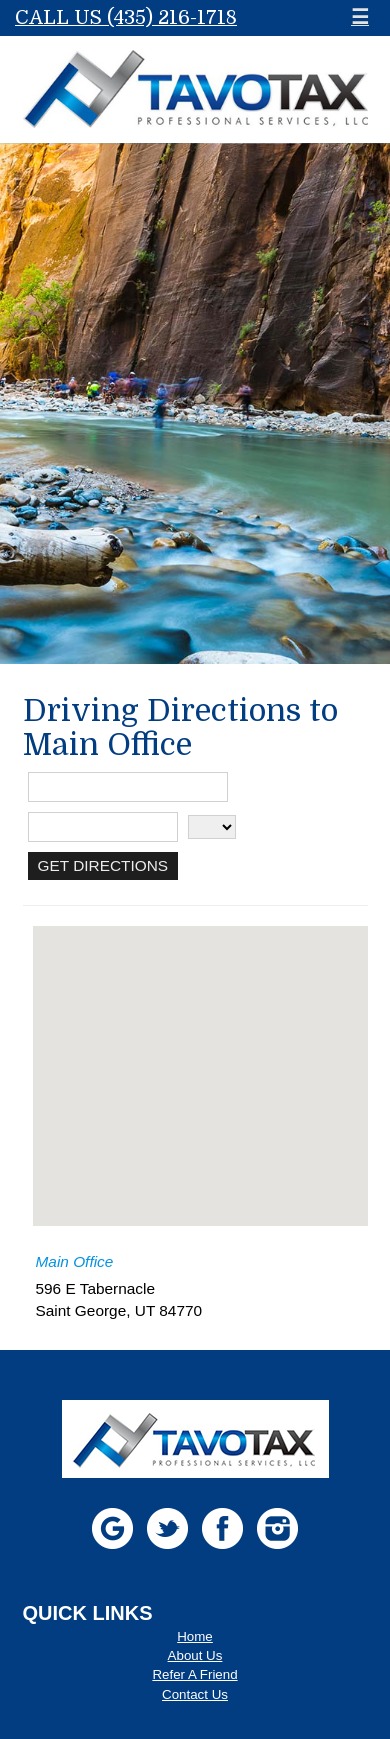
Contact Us (195, 1694)
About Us (195, 1655)
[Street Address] (128, 787)
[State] (212, 827)
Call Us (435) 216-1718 (126, 17)
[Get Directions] (103, 866)
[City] (103, 827)
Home (195, 1636)
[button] (200, 1057)
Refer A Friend (194, 1674)
